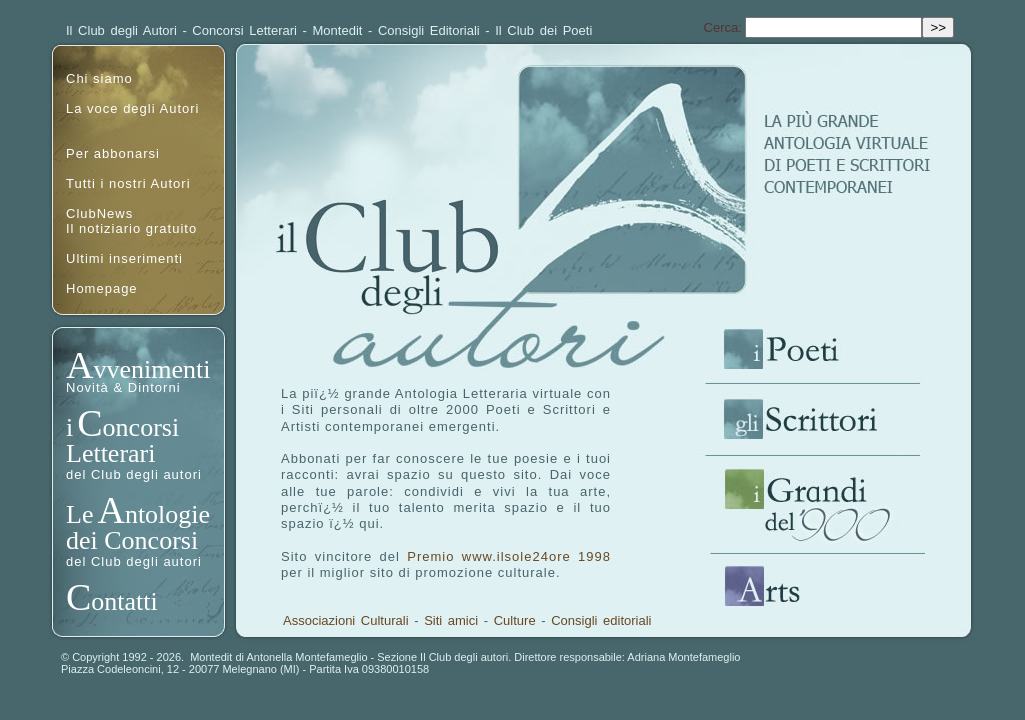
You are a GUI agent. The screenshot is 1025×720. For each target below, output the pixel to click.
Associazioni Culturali (346, 620)
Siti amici (451, 620)
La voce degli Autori (132, 108)
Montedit (338, 30)
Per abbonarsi (113, 153)
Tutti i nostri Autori (128, 183)
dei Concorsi (132, 540)
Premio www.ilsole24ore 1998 (509, 556)
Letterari (111, 453)
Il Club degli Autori (121, 30)
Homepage (102, 288)
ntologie (167, 514)
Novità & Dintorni (123, 387)
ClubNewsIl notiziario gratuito (131, 221)
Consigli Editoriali (429, 30)
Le (79, 514)
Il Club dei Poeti (543, 30)
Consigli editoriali (601, 620)
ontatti (124, 601)
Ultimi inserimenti (124, 258)
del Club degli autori (134, 474)
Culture (515, 620)
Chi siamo (99, 78)
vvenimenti (151, 369)
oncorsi (141, 427)
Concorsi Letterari (244, 30)
